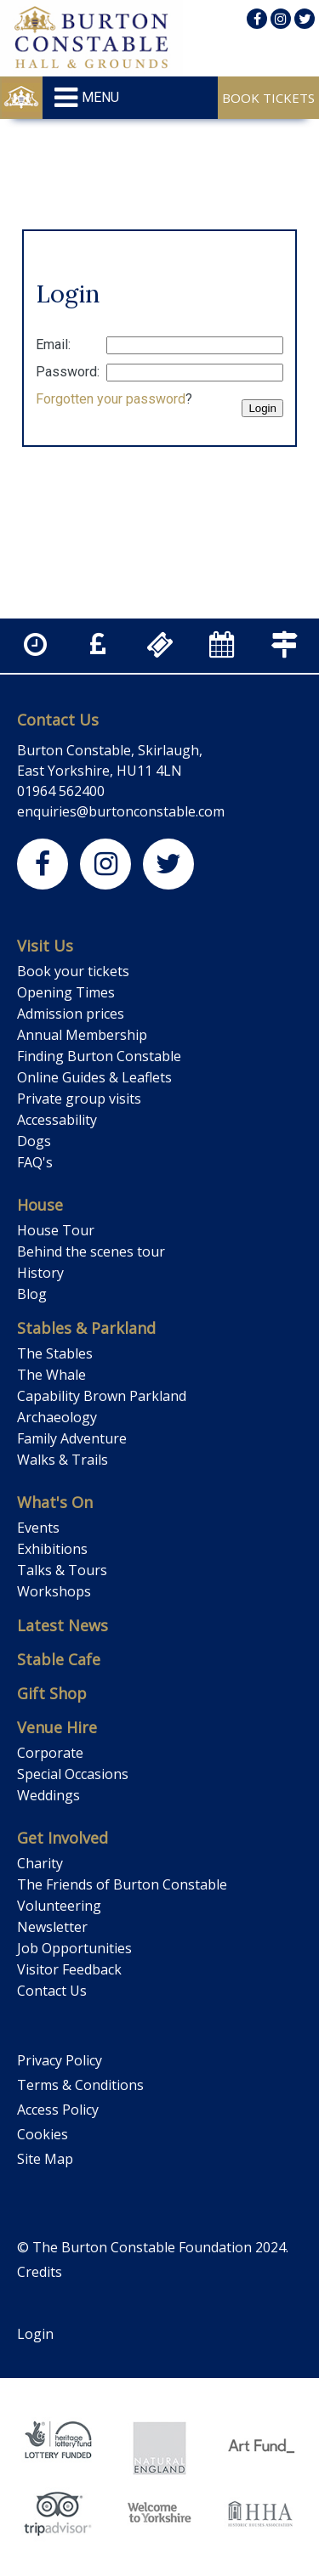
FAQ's (35, 1162)
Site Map (45, 2158)
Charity (40, 1863)
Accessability (57, 1119)
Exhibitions (52, 1548)
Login (35, 2334)
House (40, 1204)
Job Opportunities (74, 1948)
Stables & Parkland (86, 1327)
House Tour (55, 1230)
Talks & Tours (62, 1570)
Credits (39, 2271)
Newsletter (52, 1926)
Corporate (50, 1752)
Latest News (62, 1625)
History (40, 1272)
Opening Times (66, 992)
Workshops (54, 1591)
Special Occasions (72, 1773)
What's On (55, 1502)
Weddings (48, 1795)
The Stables (55, 1353)
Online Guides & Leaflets (94, 1077)
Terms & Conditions (80, 2085)
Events (38, 1527)
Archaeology (57, 1417)
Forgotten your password (110, 399)
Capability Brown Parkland (101, 1395)
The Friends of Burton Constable (122, 1884)
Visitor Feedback (69, 1969)
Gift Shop (52, 1693)
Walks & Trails (62, 1459)
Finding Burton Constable (99, 1056)
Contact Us (58, 719)
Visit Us (45, 945)
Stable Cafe (58, 1659)
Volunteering (59, 1905)
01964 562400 (61, 791)
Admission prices (70, 1013)
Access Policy (58, 2109)
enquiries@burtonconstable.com (121, 811)
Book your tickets (73, 971)
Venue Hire (57, 1727)
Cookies (42, 2134)
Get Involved (62, 1837)
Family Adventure (72, 1438)
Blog (32, 1293)
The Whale (51, 1374)
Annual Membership (82, 1034)
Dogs (34, 1141)
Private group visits (79, 1098)
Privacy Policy (59, 2060)
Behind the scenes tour (91, 1251)
